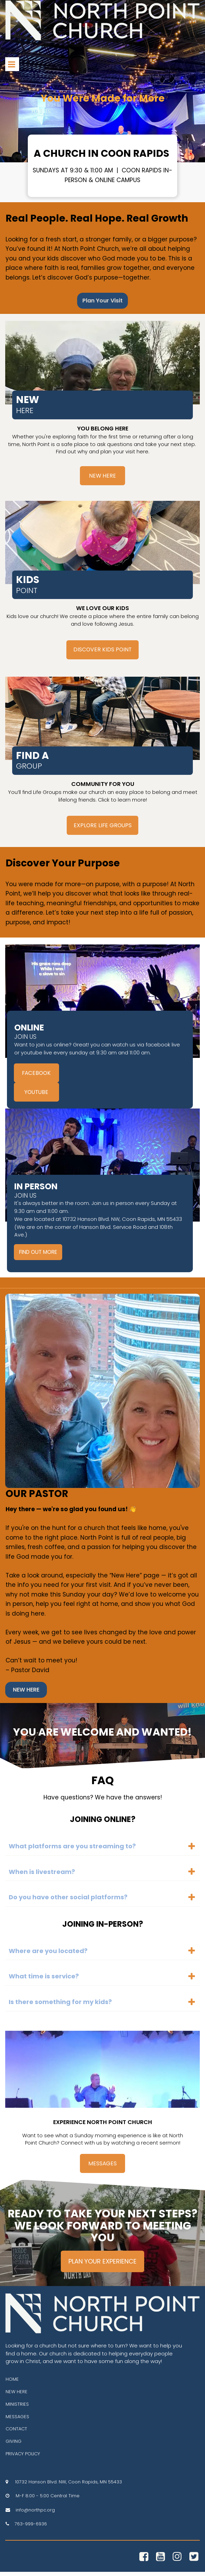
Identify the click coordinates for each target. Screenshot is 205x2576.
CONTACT (16, 2433)
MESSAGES (17, 2420)
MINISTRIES (17, 2408)
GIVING (14, 2445)
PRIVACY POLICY (23, 2457)
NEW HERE (16, 2395)
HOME (12, 2383)
